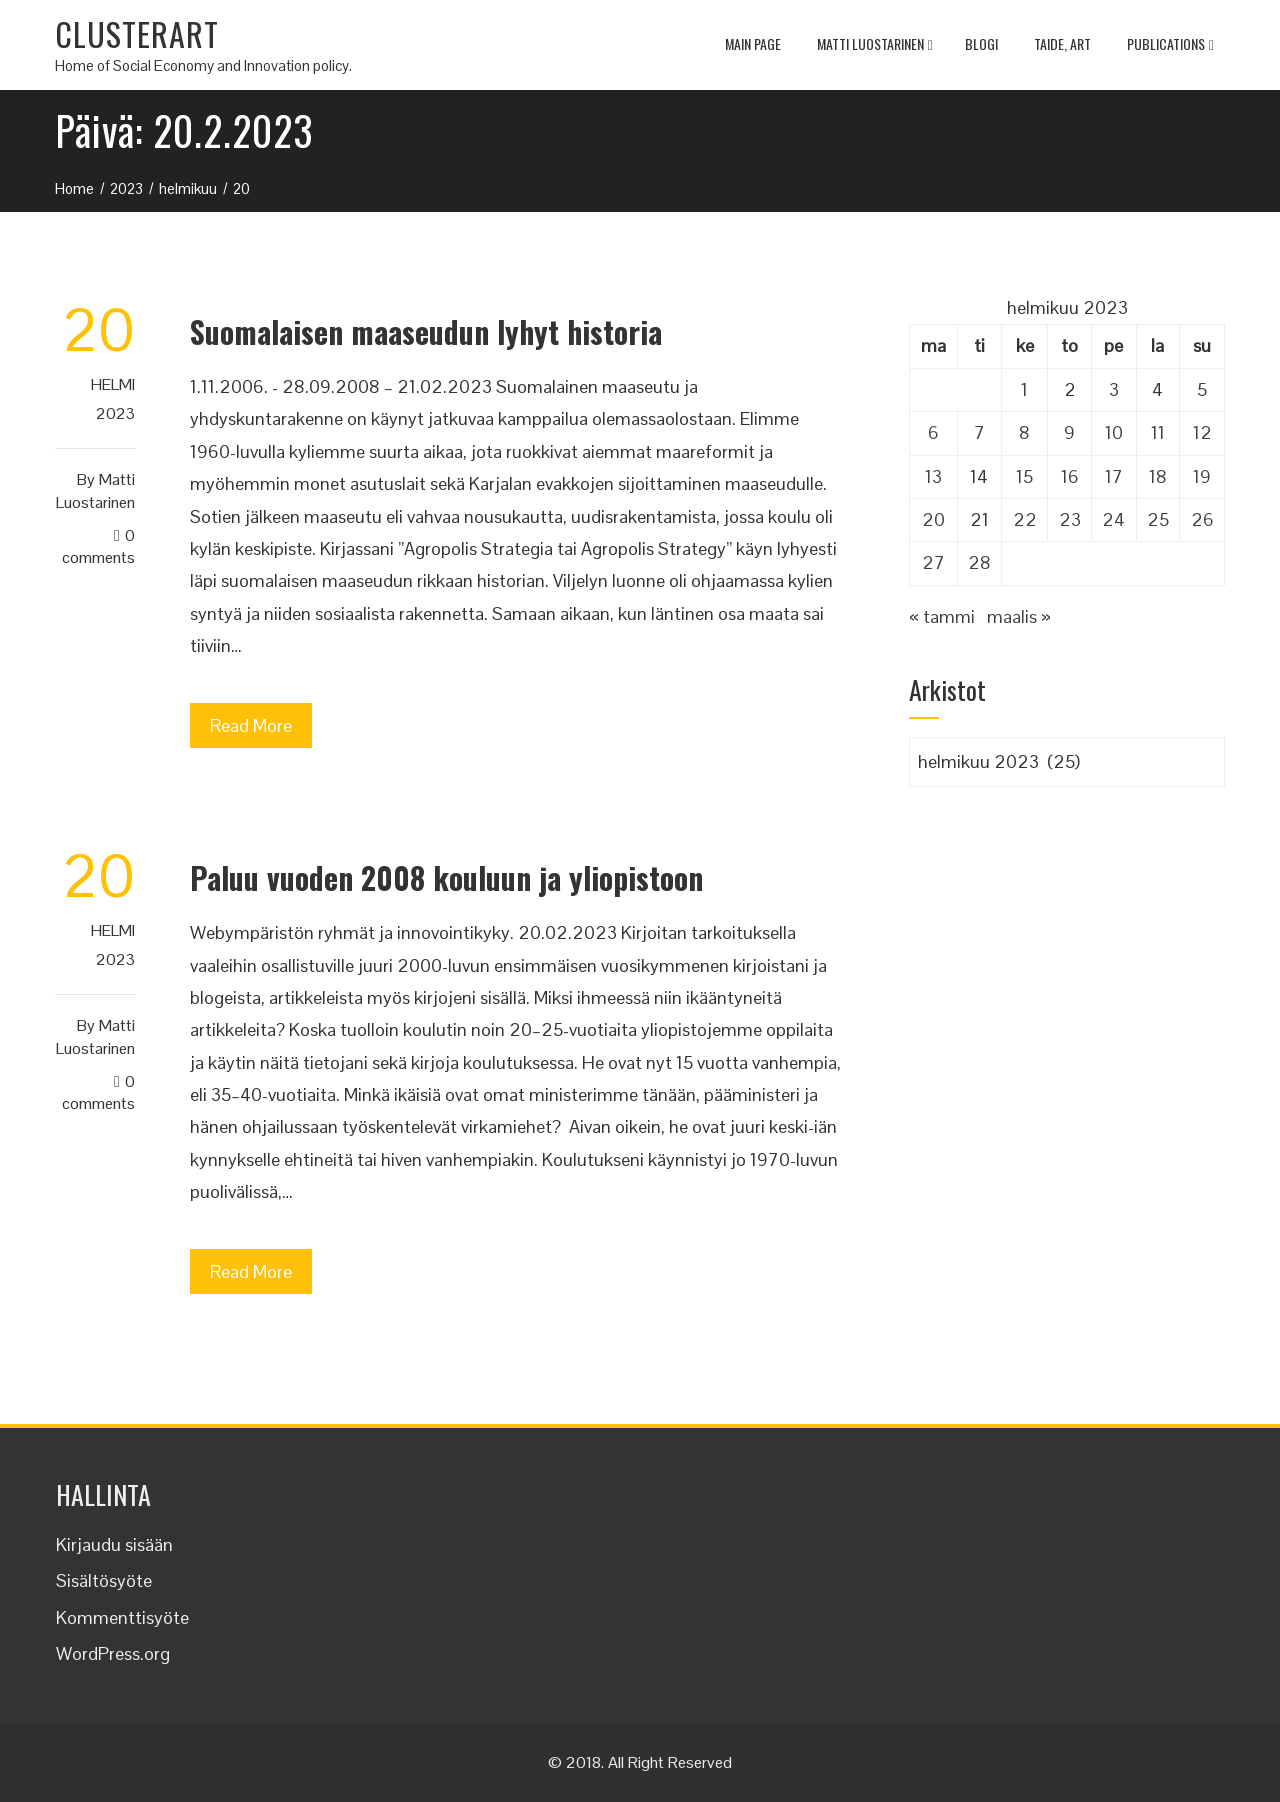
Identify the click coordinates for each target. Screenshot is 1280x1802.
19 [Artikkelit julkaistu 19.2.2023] (1202, 476)
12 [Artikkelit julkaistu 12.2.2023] (1202, 432)
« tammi (942, 616)
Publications (1170, 46)
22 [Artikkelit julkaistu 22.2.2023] (1025, 519)
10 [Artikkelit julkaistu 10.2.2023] (1114, 432)
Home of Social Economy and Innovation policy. (203, 65)
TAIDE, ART (1062, 43)
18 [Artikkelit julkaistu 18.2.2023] (1158, 476)
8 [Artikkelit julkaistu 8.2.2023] (1024, 432)
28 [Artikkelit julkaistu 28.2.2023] (979, 562)
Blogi (981, 43)
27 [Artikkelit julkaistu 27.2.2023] (933, 562)
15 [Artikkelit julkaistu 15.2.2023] (1024, 476)
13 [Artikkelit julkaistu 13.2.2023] (933, 476)
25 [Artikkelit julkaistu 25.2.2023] (1158, 519)
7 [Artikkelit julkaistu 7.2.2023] (979, 432)
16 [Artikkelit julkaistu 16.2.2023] (1070, 476)
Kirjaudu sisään (114, 1544)
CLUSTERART (137, 33)
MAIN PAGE (753, 43)
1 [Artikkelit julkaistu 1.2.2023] (1024, 389)
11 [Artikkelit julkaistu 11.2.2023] (1158, 432)
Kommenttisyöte (122, 1617)
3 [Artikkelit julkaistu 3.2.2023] (1114, 389)
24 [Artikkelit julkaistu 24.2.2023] (1113, 519)
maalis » (1019, 616)
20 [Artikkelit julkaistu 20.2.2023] (933, 519)
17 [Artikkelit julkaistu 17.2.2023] (1114, 476)
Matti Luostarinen (875, 46)
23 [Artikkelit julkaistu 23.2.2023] (1070, 519)
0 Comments (98, 547)
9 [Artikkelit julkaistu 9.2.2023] (1069, 432)
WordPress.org (113, 1653)
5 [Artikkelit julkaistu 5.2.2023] (1202, 389)
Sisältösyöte (104, 1580)
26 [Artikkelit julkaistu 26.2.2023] (1202, 519)
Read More (251, 725)
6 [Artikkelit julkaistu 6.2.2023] (933, 432)
